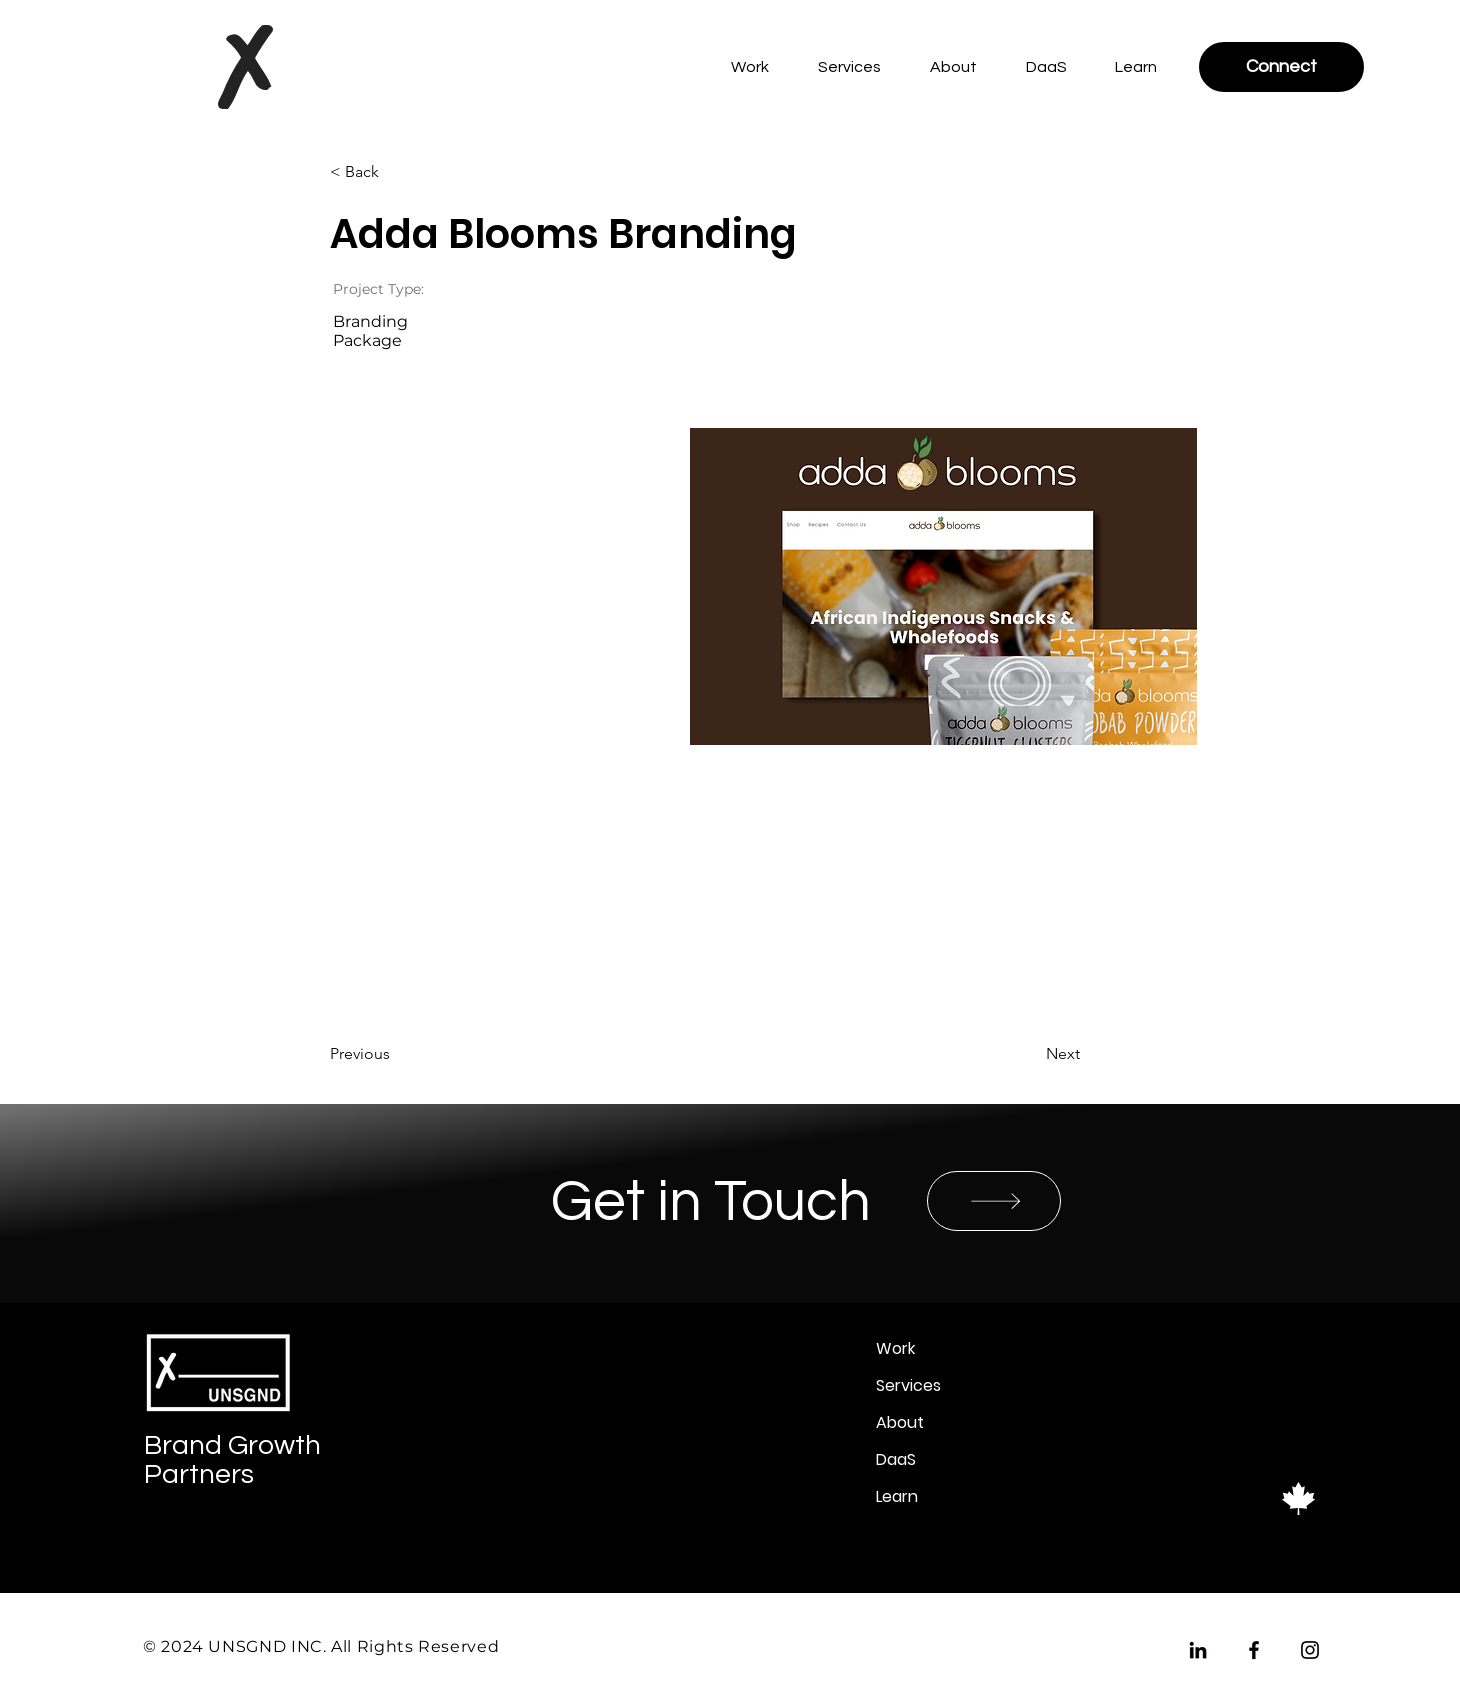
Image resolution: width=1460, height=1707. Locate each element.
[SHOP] (994, 1201)
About (900, 1422)
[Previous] (395, 1054)
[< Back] (395, 172)
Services (908, 1385)
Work (895, 1348)
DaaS (896, 1459)
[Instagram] (1310, 1650)
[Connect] (1281, 67)
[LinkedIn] (1198, 1650)
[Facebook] (1254, 1650)
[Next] (1030, 1054)
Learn (897, 1496)
